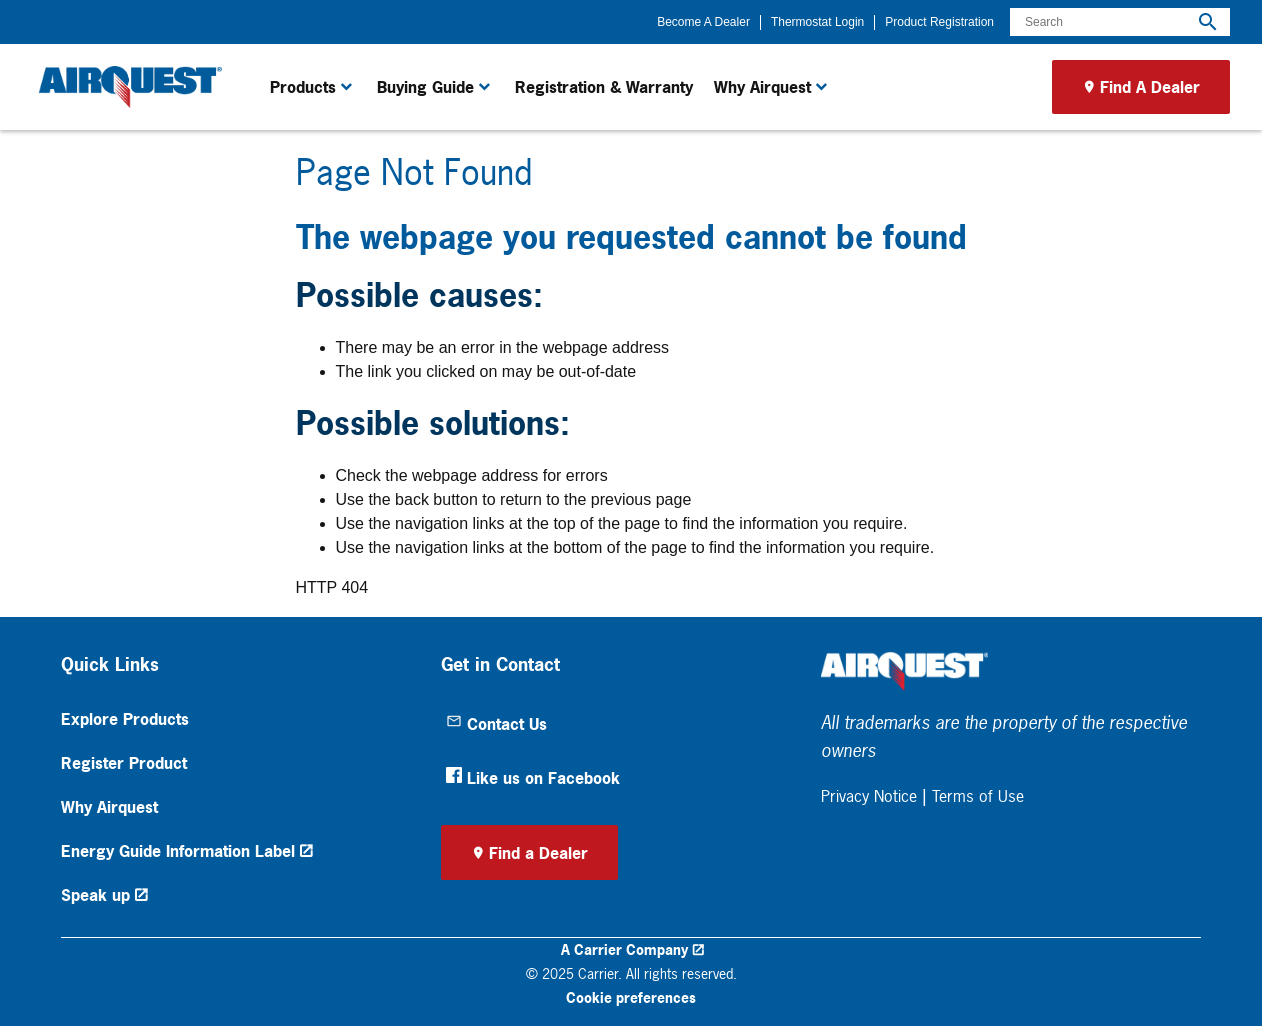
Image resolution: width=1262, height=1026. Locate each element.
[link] (127, 87)
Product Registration (939, 22)
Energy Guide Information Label (178, 851)
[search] (1208, 22)
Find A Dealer (1150, 87)
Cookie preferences (631, 997)
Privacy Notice (869, 796)
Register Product (124, 763)
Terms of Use (978, 796)
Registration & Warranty (604, 87)
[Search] (1120, 22)
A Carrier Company (624, 949)
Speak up (95, 895)
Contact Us (496, 724)
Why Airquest (109, 807)
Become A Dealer (703, 22)
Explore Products (125, 719)
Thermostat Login (817, 22)
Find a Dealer (538, 853)
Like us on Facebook (533, 778)
